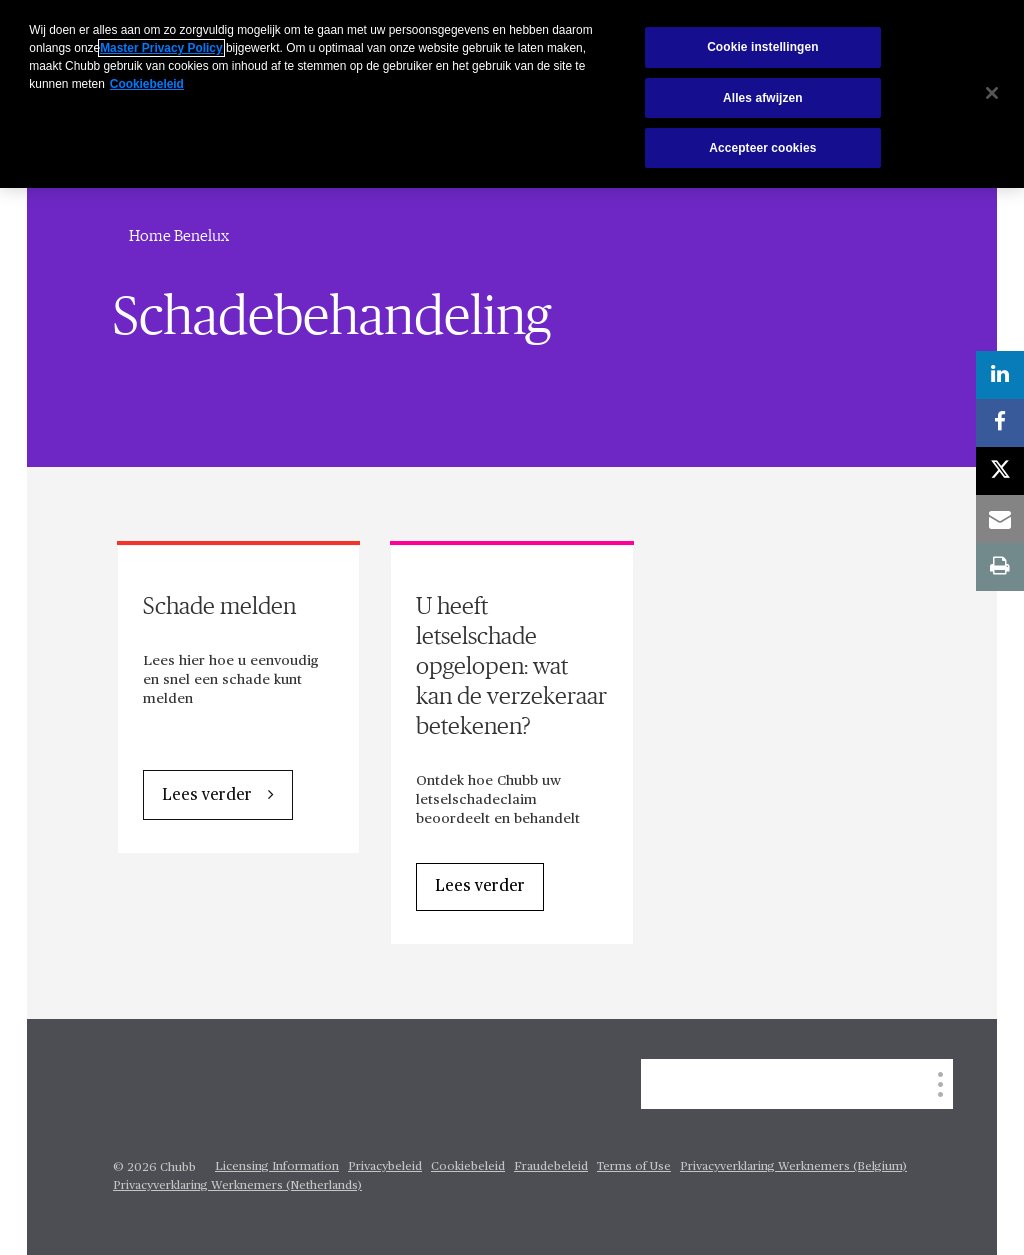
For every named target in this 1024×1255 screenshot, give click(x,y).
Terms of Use (634, 1167)
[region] (512, 94)
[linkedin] (1000, 375)
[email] (1000, 519)
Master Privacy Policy (161, 48)
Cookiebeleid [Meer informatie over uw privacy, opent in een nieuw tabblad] (147, 84)
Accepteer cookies (762, 148)
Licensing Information (277, 1167)
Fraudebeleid (551, 1167)
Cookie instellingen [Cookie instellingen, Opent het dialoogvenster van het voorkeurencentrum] (762, 47)
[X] (1000, 471)
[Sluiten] (992, 93)
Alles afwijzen (763, 98)
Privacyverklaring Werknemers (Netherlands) (237, 1186)
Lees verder (207, 796)
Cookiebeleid (468, 1167)
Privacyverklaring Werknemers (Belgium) (793, 1167)
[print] (1000, 567)
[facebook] (1000, 423)
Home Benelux (179, 236)
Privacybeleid (385, 1167)
